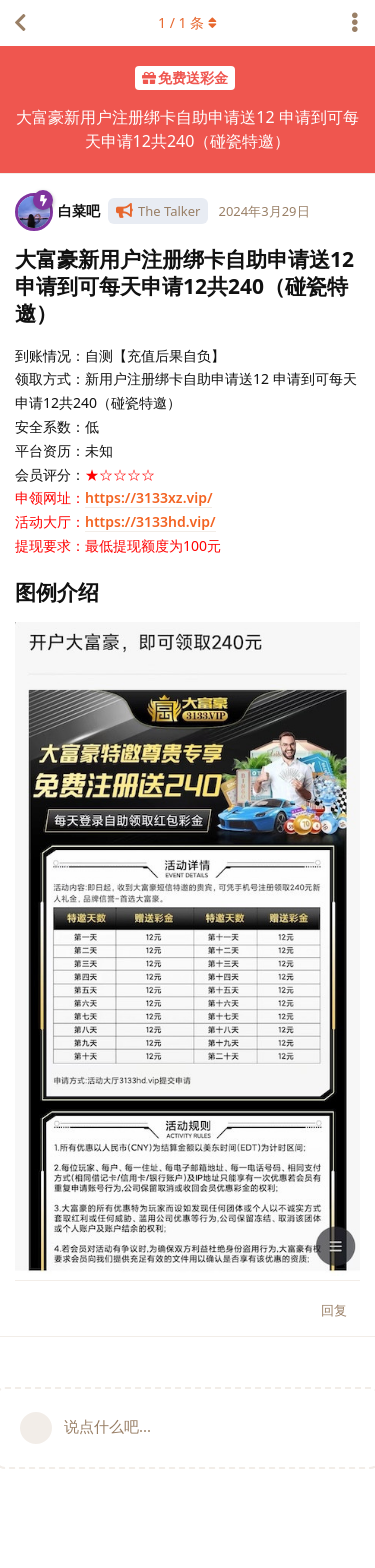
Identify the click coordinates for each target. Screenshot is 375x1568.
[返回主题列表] (20, 23)
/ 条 (187, 22)
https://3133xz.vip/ (148, 497)
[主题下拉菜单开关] (355, 23)
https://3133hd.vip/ (150, 521)
